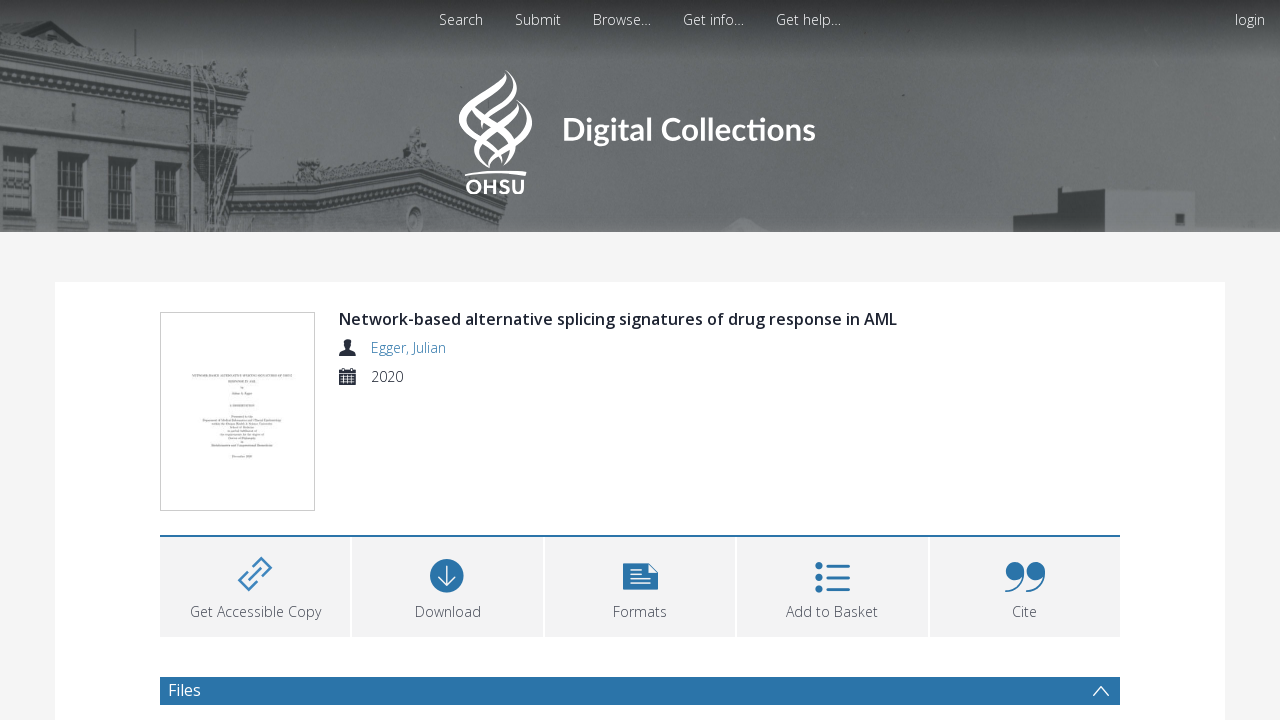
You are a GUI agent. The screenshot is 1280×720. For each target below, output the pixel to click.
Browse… (622, 19)
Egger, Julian (408, 347)
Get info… (713, 19)
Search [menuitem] (461, 19)
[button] (640, 584)
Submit (538, 19)
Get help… (808, 19)
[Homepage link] (639, 126)
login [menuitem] (1250, 19)
